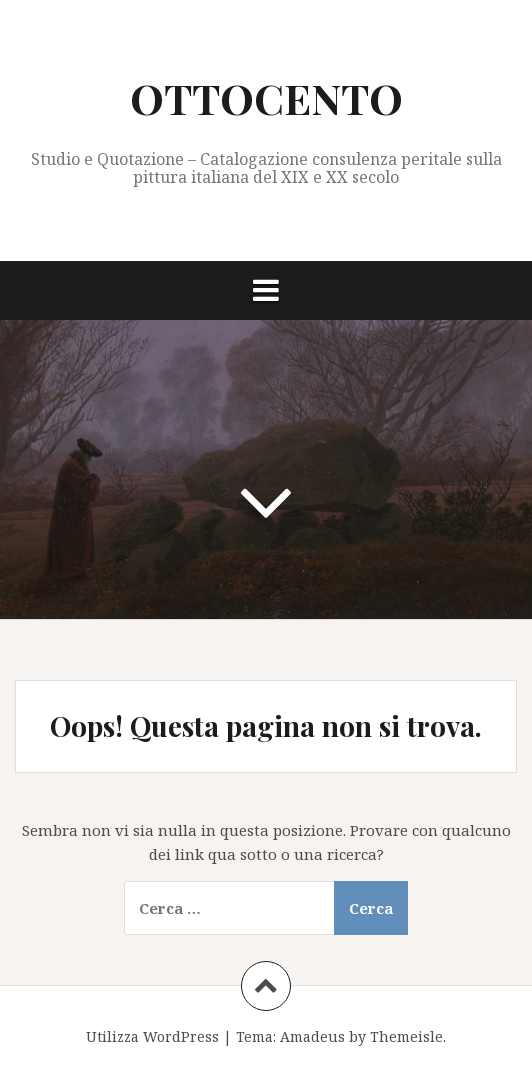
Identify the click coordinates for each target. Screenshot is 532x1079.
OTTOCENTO (266, 98)
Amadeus (312, 1036)
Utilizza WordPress (152, 1036)
